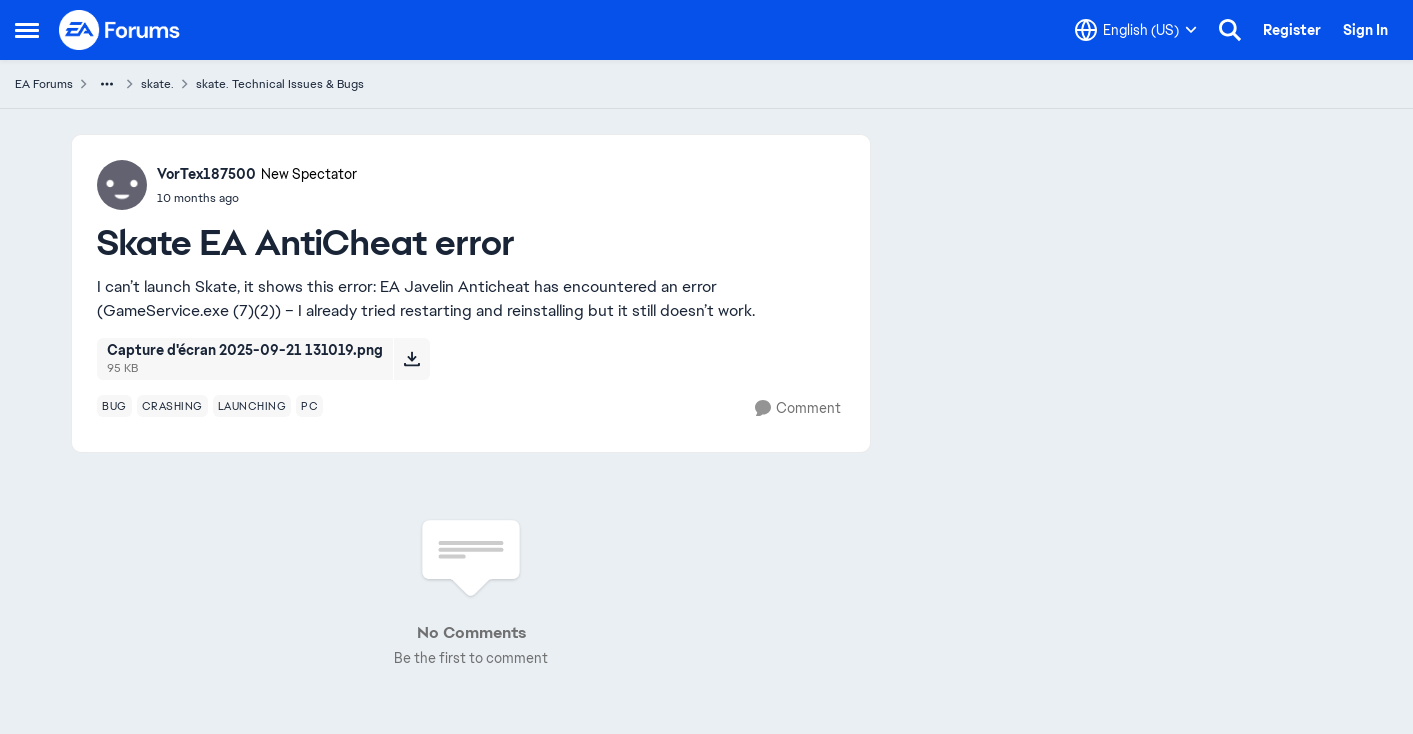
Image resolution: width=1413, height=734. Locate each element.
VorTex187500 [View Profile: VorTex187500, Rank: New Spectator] (206, 174)
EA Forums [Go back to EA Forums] (44, 84)
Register (1292, 30)
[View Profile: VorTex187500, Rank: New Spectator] (122, 185)
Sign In (1365, 30)
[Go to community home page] (120, 30)
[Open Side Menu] (27, 30)
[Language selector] (1136, 30)
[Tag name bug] (114, 406)
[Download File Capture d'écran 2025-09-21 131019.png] (411, 359)
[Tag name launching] (252, 406)
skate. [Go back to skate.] (157, 84)
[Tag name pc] (309, 406)
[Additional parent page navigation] (107, 84)
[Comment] (798, 408)
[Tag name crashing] (172, 406)
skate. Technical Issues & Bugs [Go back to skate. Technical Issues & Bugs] (280, 84)
